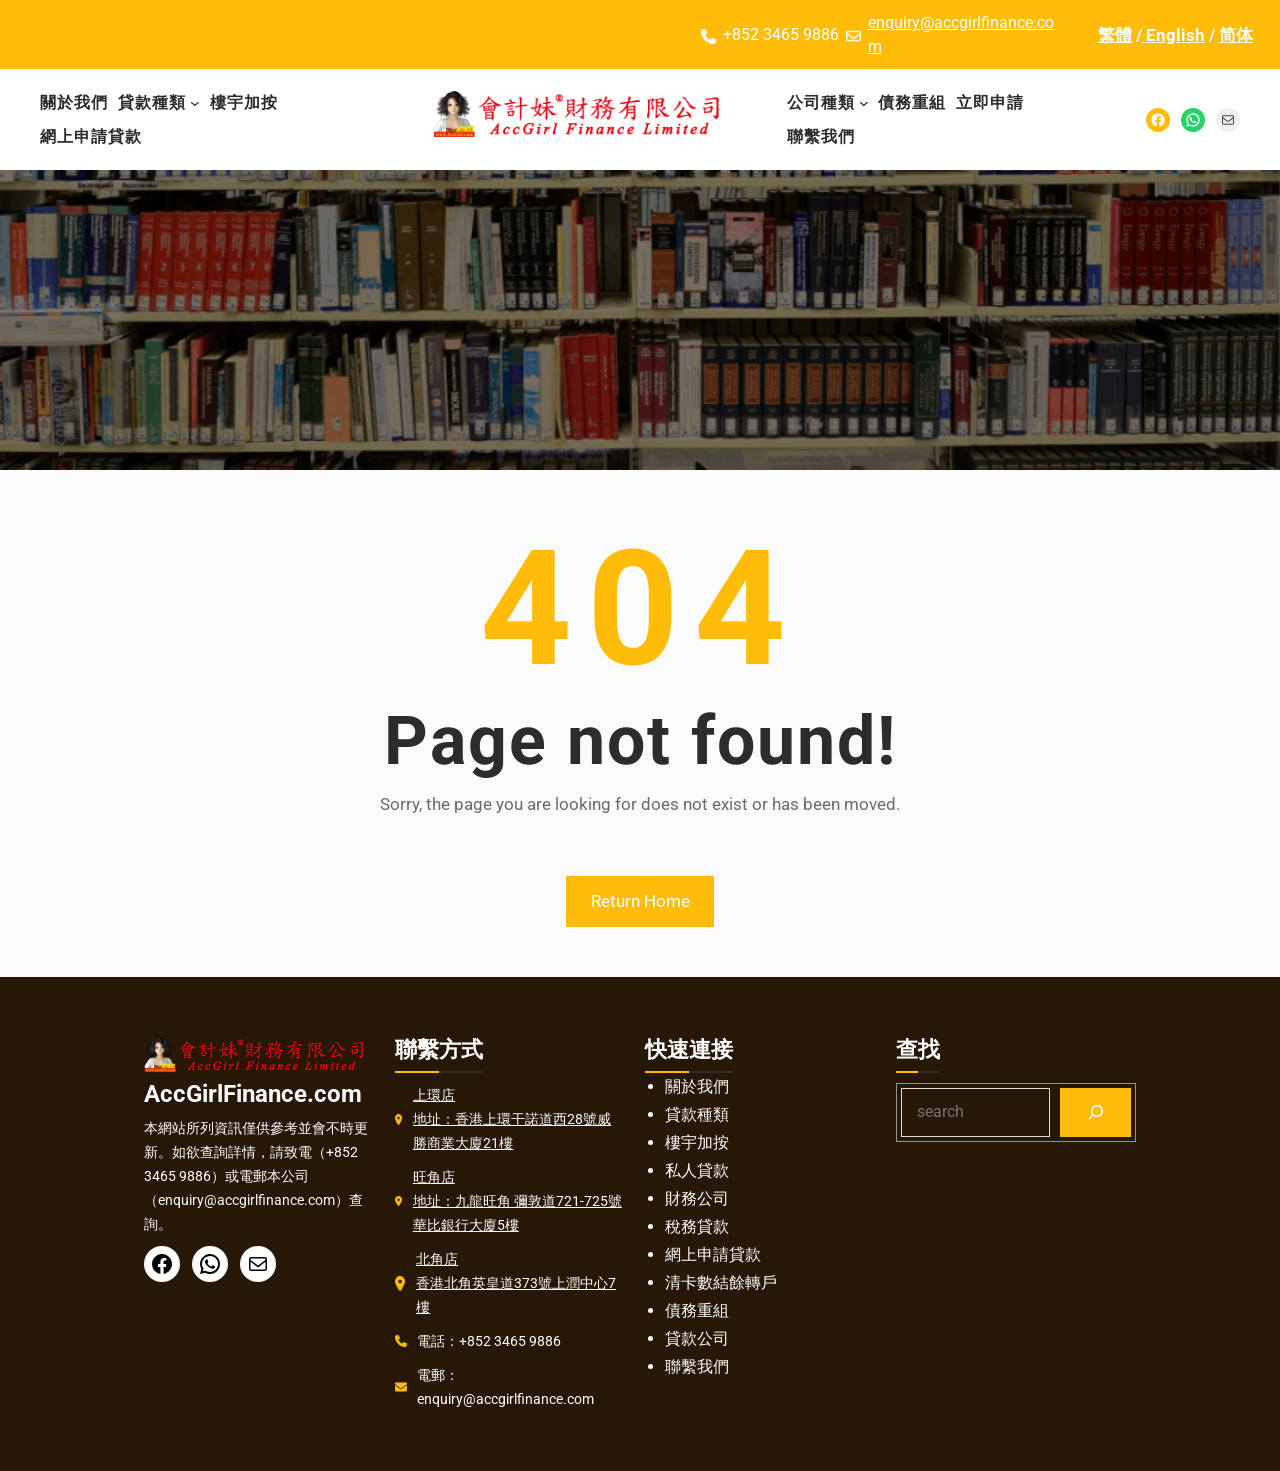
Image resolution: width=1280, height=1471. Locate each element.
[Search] (1095, 1112)
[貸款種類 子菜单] (195, 103)
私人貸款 (697, 1170)
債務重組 (697, 1310)
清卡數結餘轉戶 (721, 1282)
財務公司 (697, 1198)
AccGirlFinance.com (253, 1094)
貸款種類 (697, 1114)
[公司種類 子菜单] (864, 103)
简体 (1236, 35)
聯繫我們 (697, 1366)
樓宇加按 (697, 1142)
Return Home (640, 901)
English (1173, 35)
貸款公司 (697, 1338)
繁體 (1115, 35)
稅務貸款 (697, 1226)
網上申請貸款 (713, 1254)
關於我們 (697, 1086)
